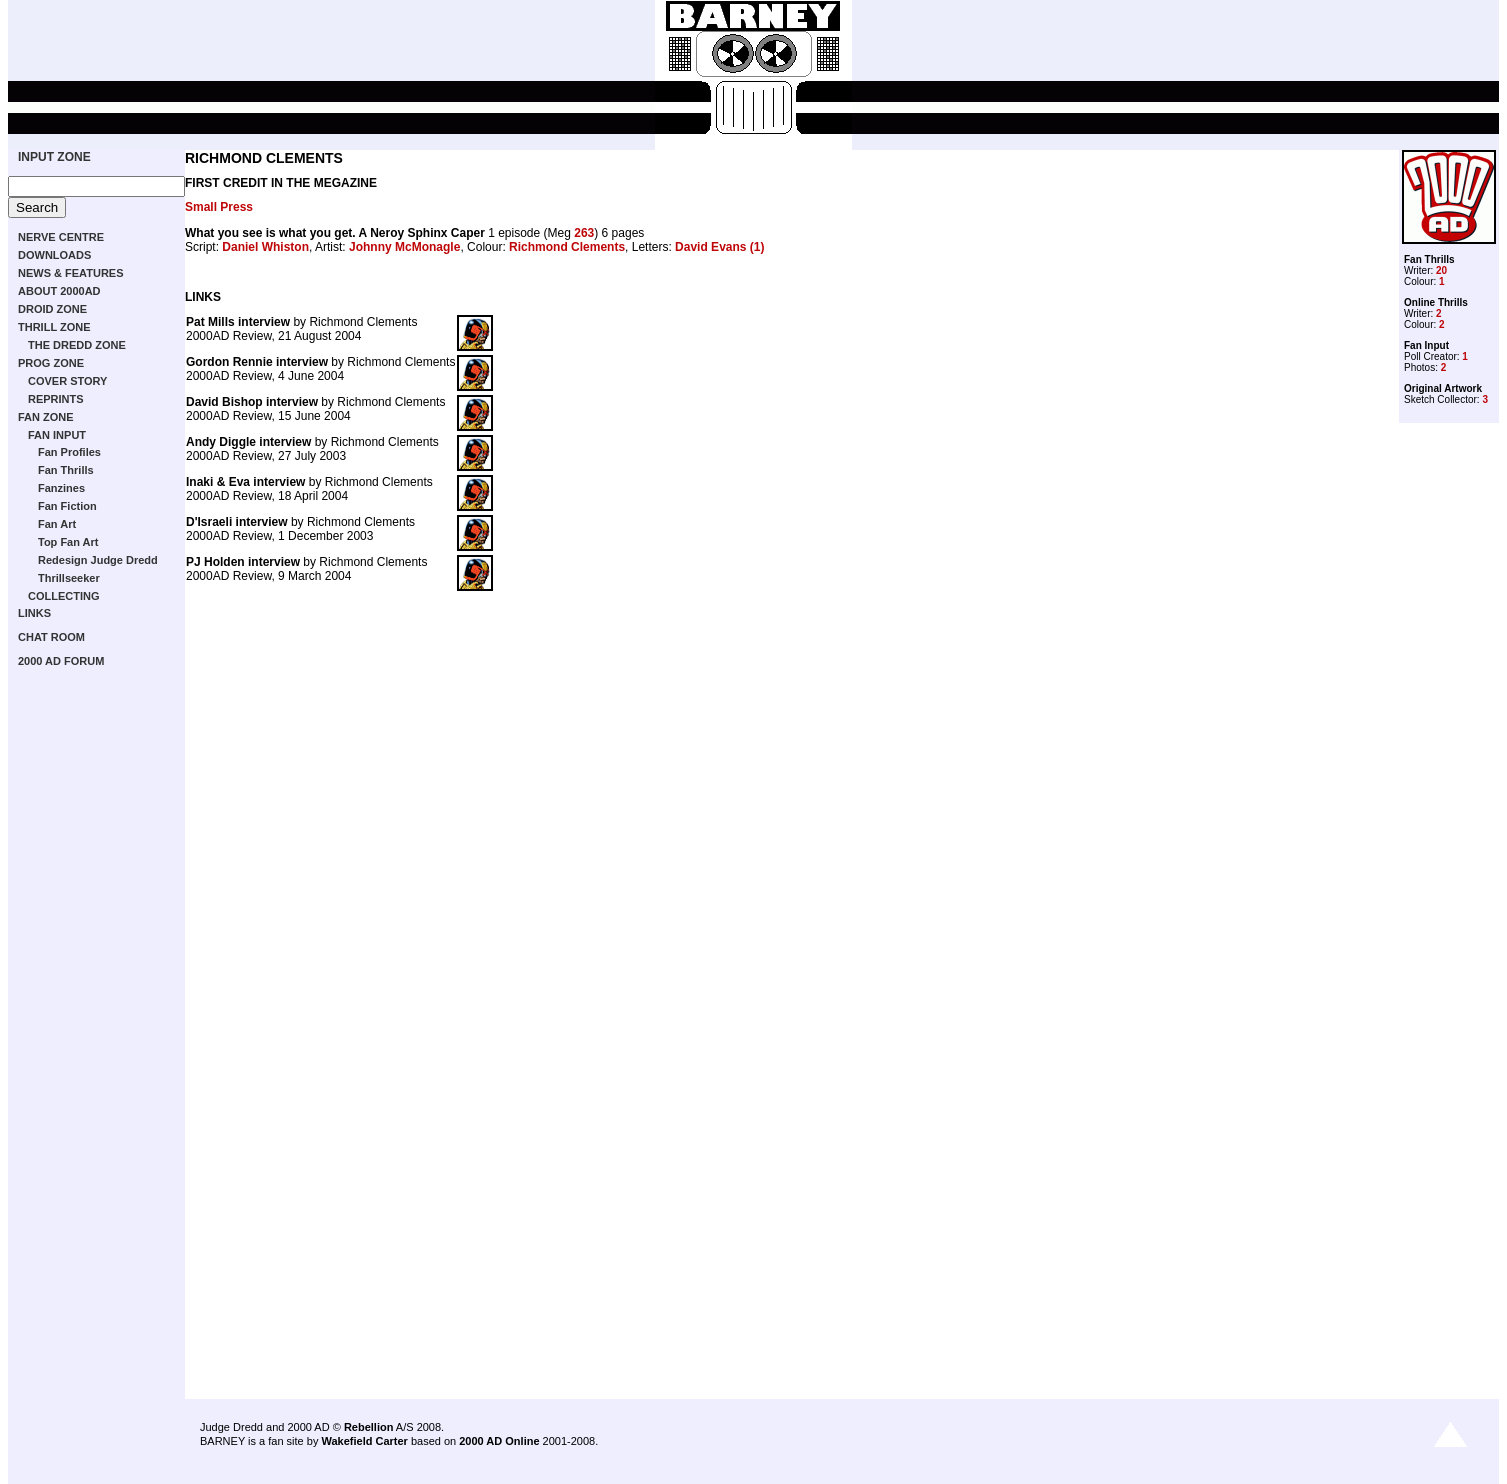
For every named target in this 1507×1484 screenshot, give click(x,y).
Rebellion (369, 1427)
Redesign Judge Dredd (98, 560)
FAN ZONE (46, 417)
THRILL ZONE (54, 327)
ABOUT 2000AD (59, 291)
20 (1441, 270)
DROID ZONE (52, 309)
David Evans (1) (719, 247)
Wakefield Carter (364, 1441)
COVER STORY (67, 381)
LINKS (34, 613)
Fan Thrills (66, 470)
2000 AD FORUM (61, 661)
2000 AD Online (499, 1441)
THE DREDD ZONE (77, 345)
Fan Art (57, 524)
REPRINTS (56, 399)
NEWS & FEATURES (71, 273)
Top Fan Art (68, 542)
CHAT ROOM (51, 637)
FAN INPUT (57, 435)
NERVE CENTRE (61, 237)
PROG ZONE (51, 363)
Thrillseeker (69, 578)
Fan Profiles (69, 452)
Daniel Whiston (265, 247)
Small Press (219, 207)
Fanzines (61, 488)
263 (584, 233)
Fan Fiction (67, 506)
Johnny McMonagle (404, 247)
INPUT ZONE (54, 157)
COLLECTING (64, 596)
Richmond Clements (567, 247)
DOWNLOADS (54, 255)
